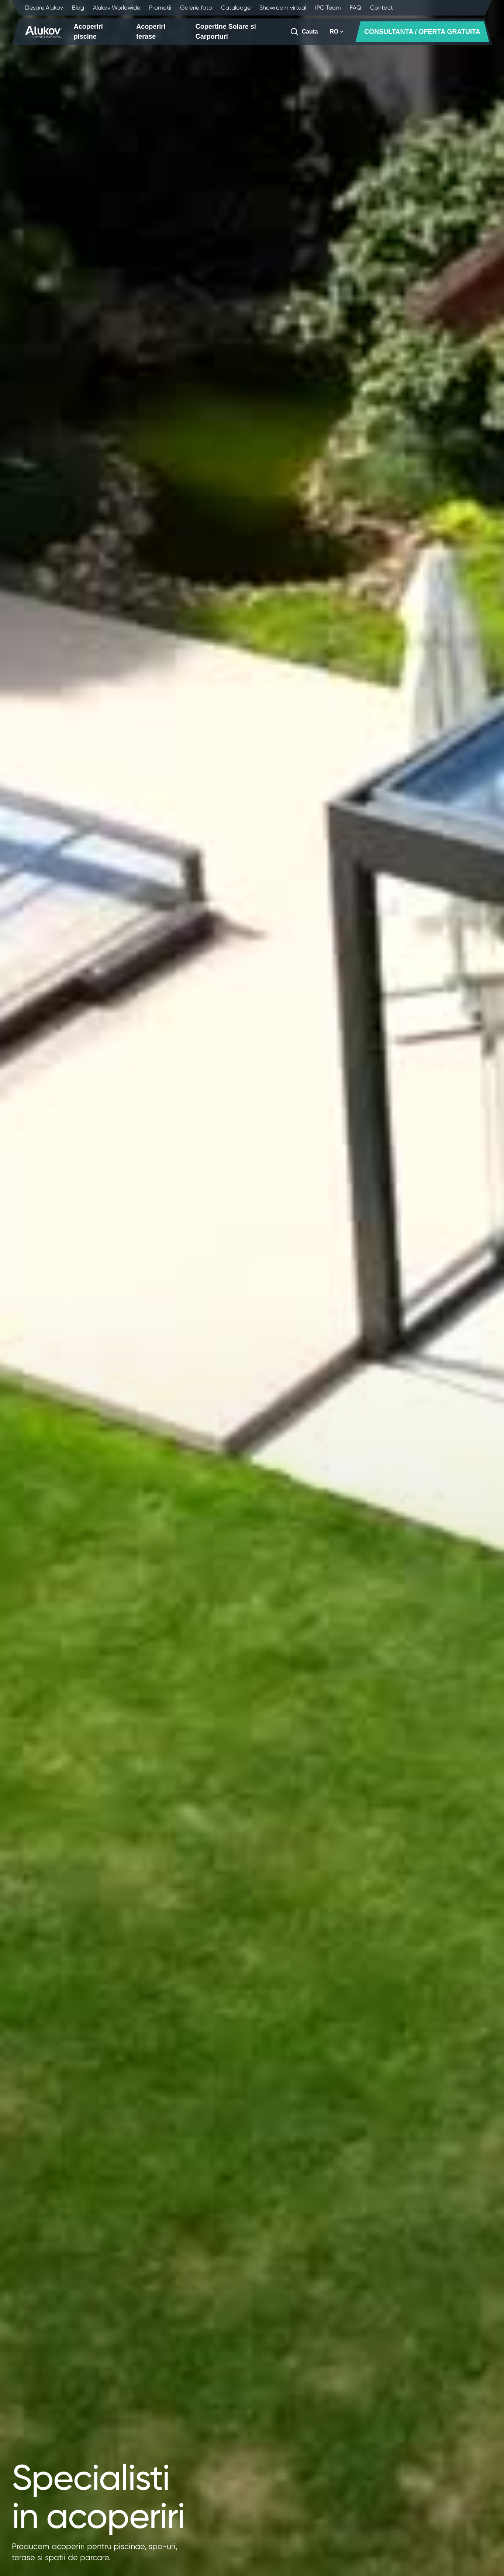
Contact (381, 7)
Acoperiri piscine (88, 31)
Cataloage (236, 7)
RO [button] (336, 31)
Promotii (160, 7)
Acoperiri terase (150, 31)
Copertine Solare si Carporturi (226, 31)
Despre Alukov (44, 7)
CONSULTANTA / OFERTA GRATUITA (422, 31)
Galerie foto (196, 7)
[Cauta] (304, 31)
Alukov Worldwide (116, 7)
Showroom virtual (282, 7)
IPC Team (328, 7)
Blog (78, 7)
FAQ (355, 7)
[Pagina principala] (43, 31)
